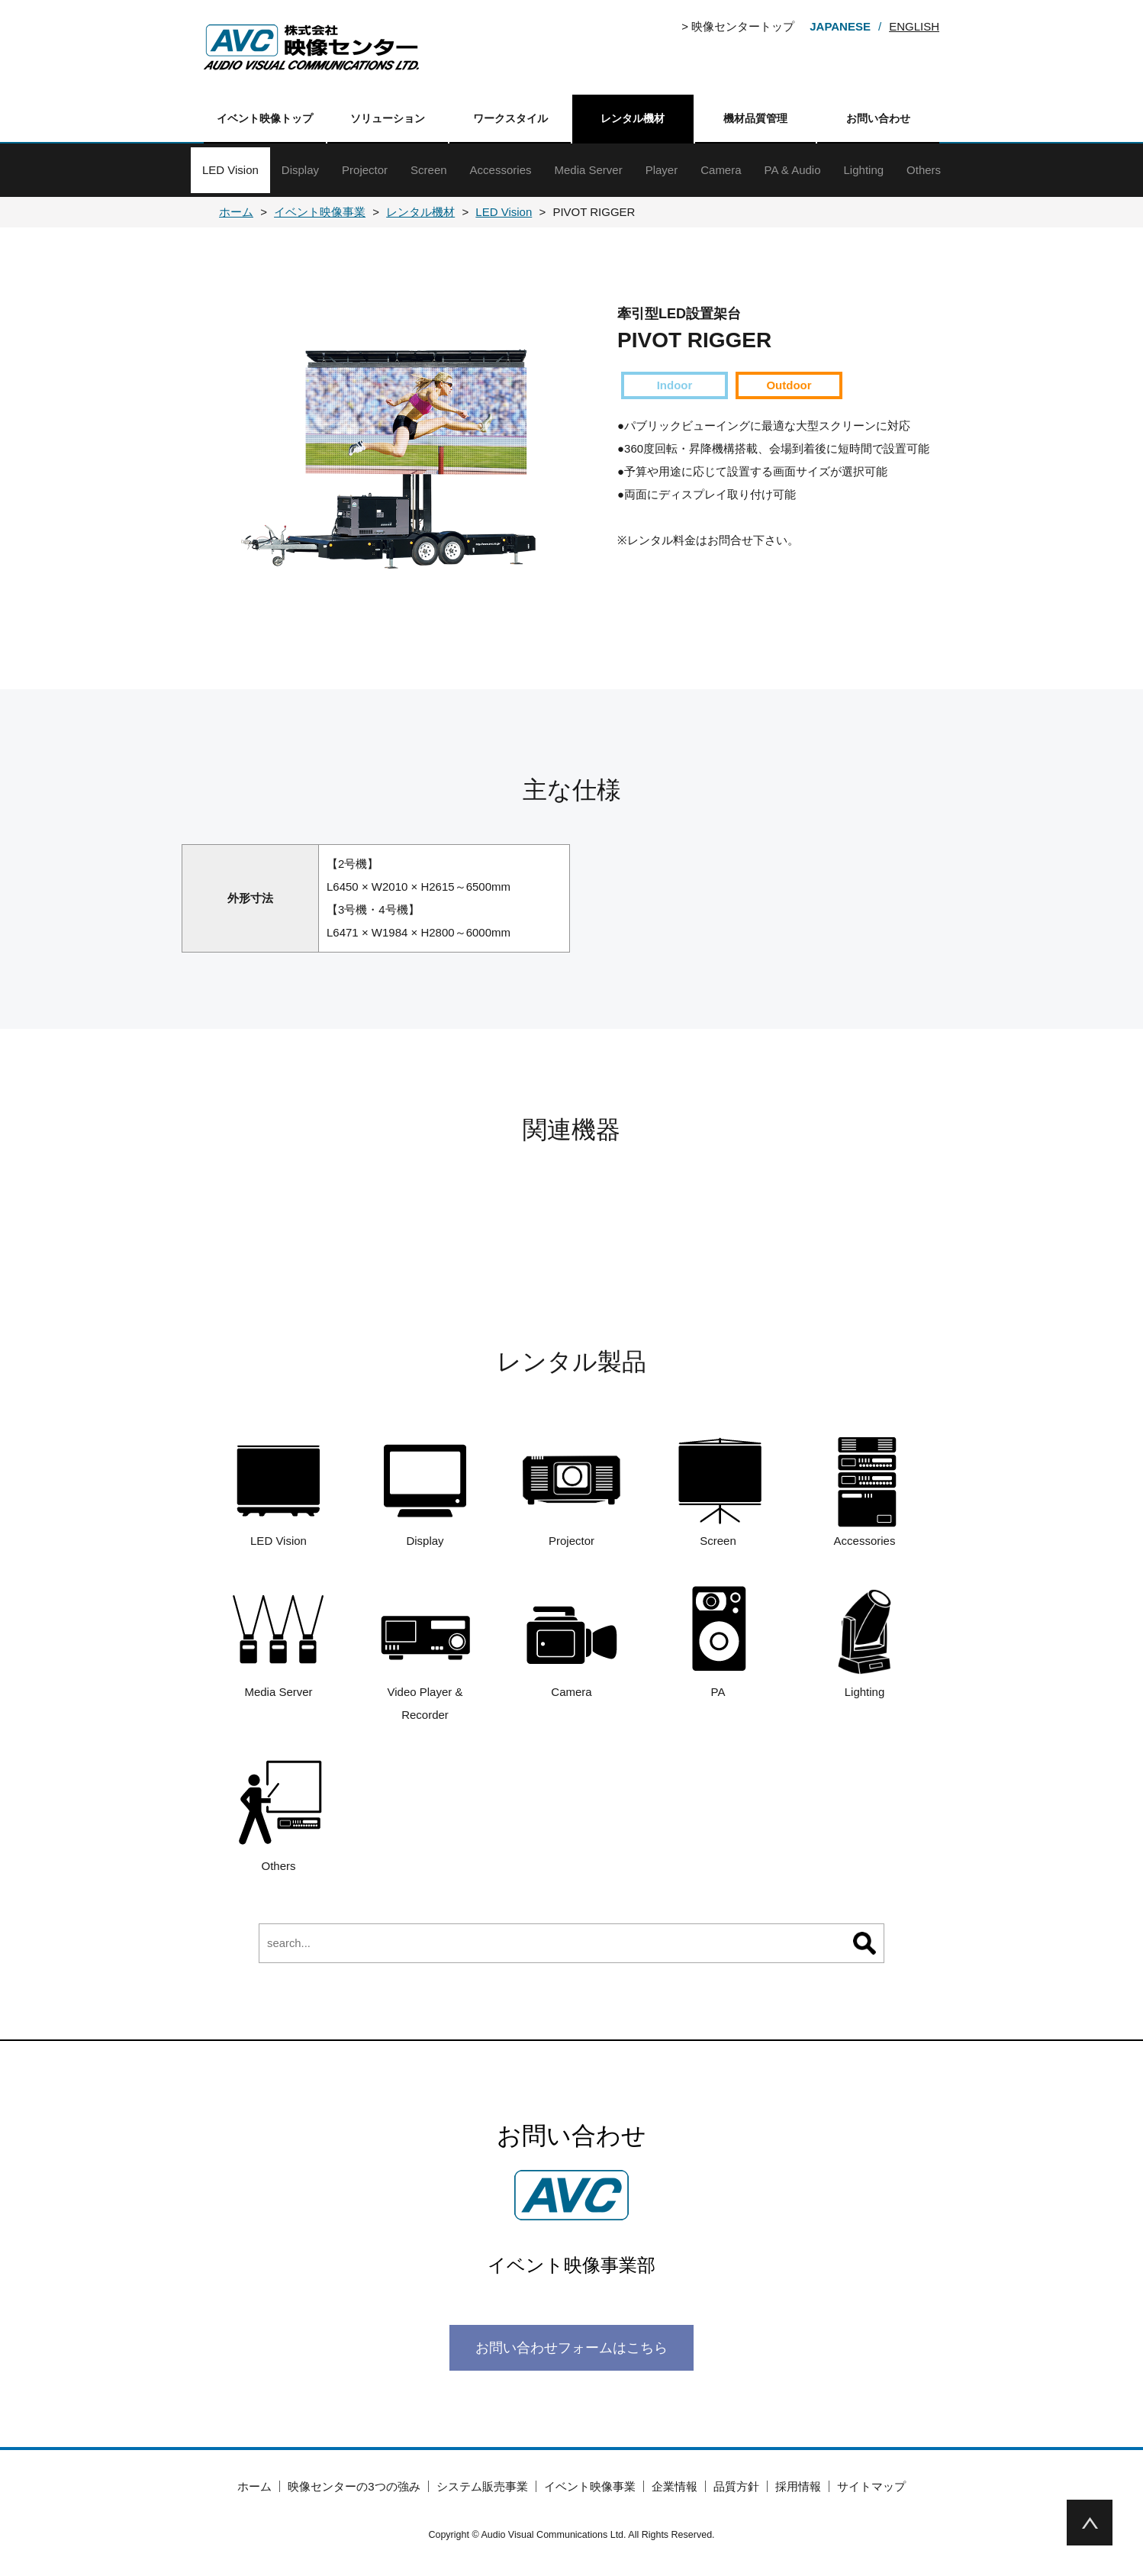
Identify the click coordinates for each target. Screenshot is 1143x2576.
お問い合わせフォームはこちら (571, 2347)
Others (923, 169)
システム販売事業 (482, 2486)
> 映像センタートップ (737, 26)
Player (662, 169)
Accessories (501, 169)
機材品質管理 (755, 118)
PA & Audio (793, 169)
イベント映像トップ (265, 118)
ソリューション (387, 118)
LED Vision (230, 169)
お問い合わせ (878, 118)
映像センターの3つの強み (354, 2486)
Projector (365, 169)
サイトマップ (871, 2486)
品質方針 (736, 2486)
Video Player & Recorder (425, 1652)
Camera (720, 169)
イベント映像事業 (590, 2486)
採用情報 (798, 2486)
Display (300, 169)
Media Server (588, 169)
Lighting (864, 169)
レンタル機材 (632, 118)
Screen (429, 169)
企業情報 (674, 2486)
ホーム (254, 2486)
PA (718, 1640)
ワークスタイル (510, 118)
